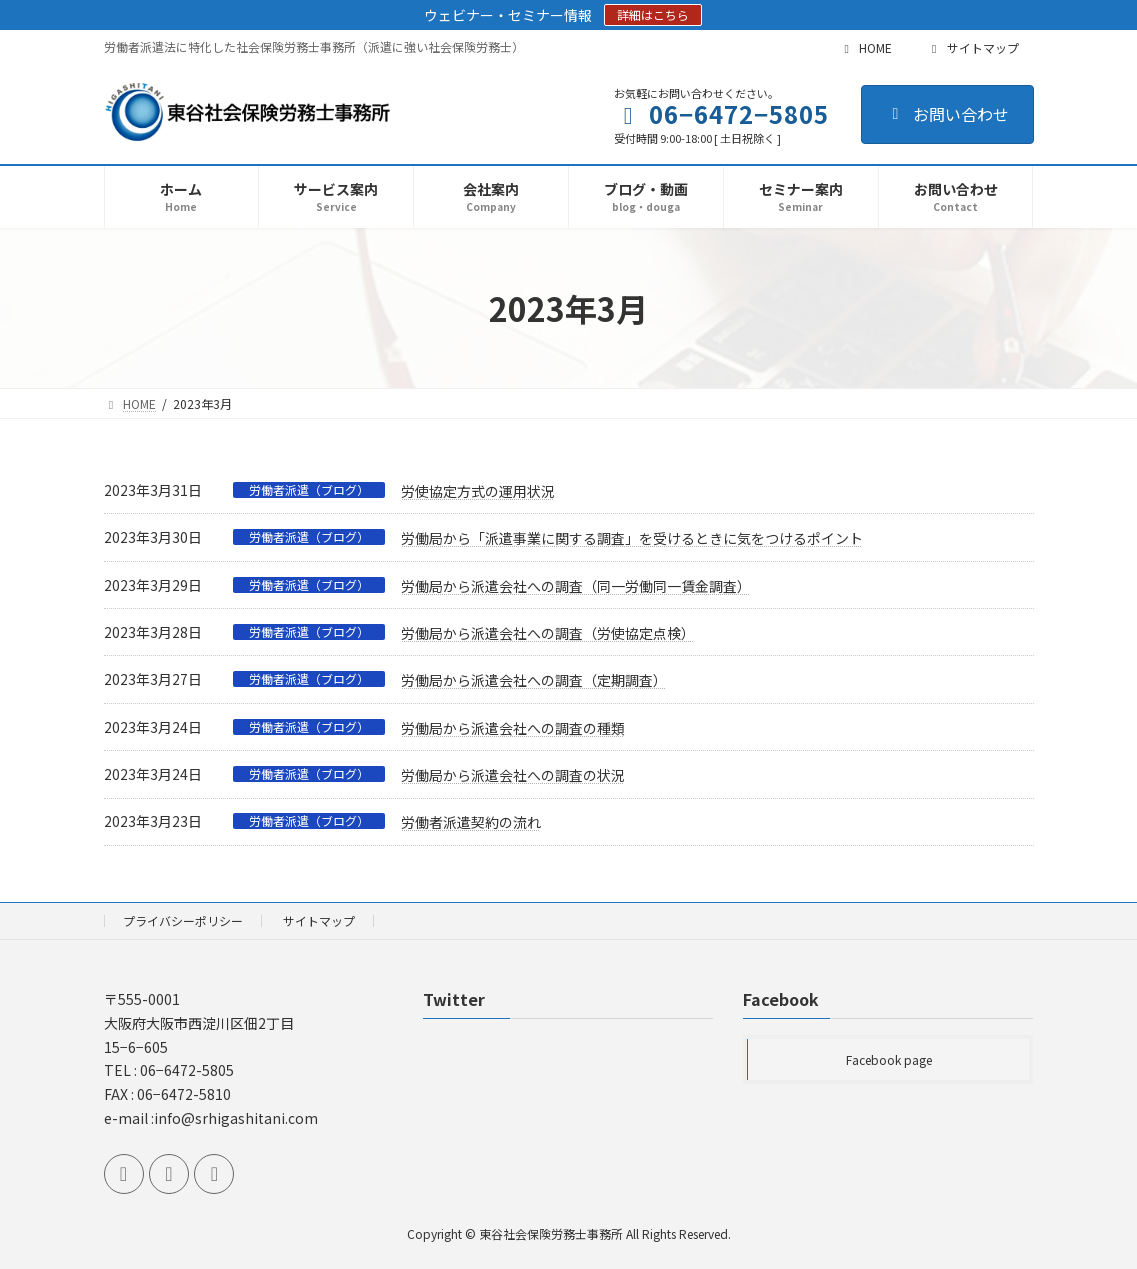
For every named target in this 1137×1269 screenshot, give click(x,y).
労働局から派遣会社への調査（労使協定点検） (548, 633)
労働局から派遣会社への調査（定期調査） (534, 680)
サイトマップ (973, 47)
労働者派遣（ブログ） (309, 490)
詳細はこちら (653, 14)
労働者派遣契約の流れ (471, 822)
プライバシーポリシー (183, 920)
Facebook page (889, 1059)
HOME (865, 47)
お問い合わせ (947, 114)
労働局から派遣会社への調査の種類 (513, 728)
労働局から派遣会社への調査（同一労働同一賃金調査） (576, 586)
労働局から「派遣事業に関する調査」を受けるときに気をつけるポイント (632, 538)
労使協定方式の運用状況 (478, 491)
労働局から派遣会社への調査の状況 (513, 775)
